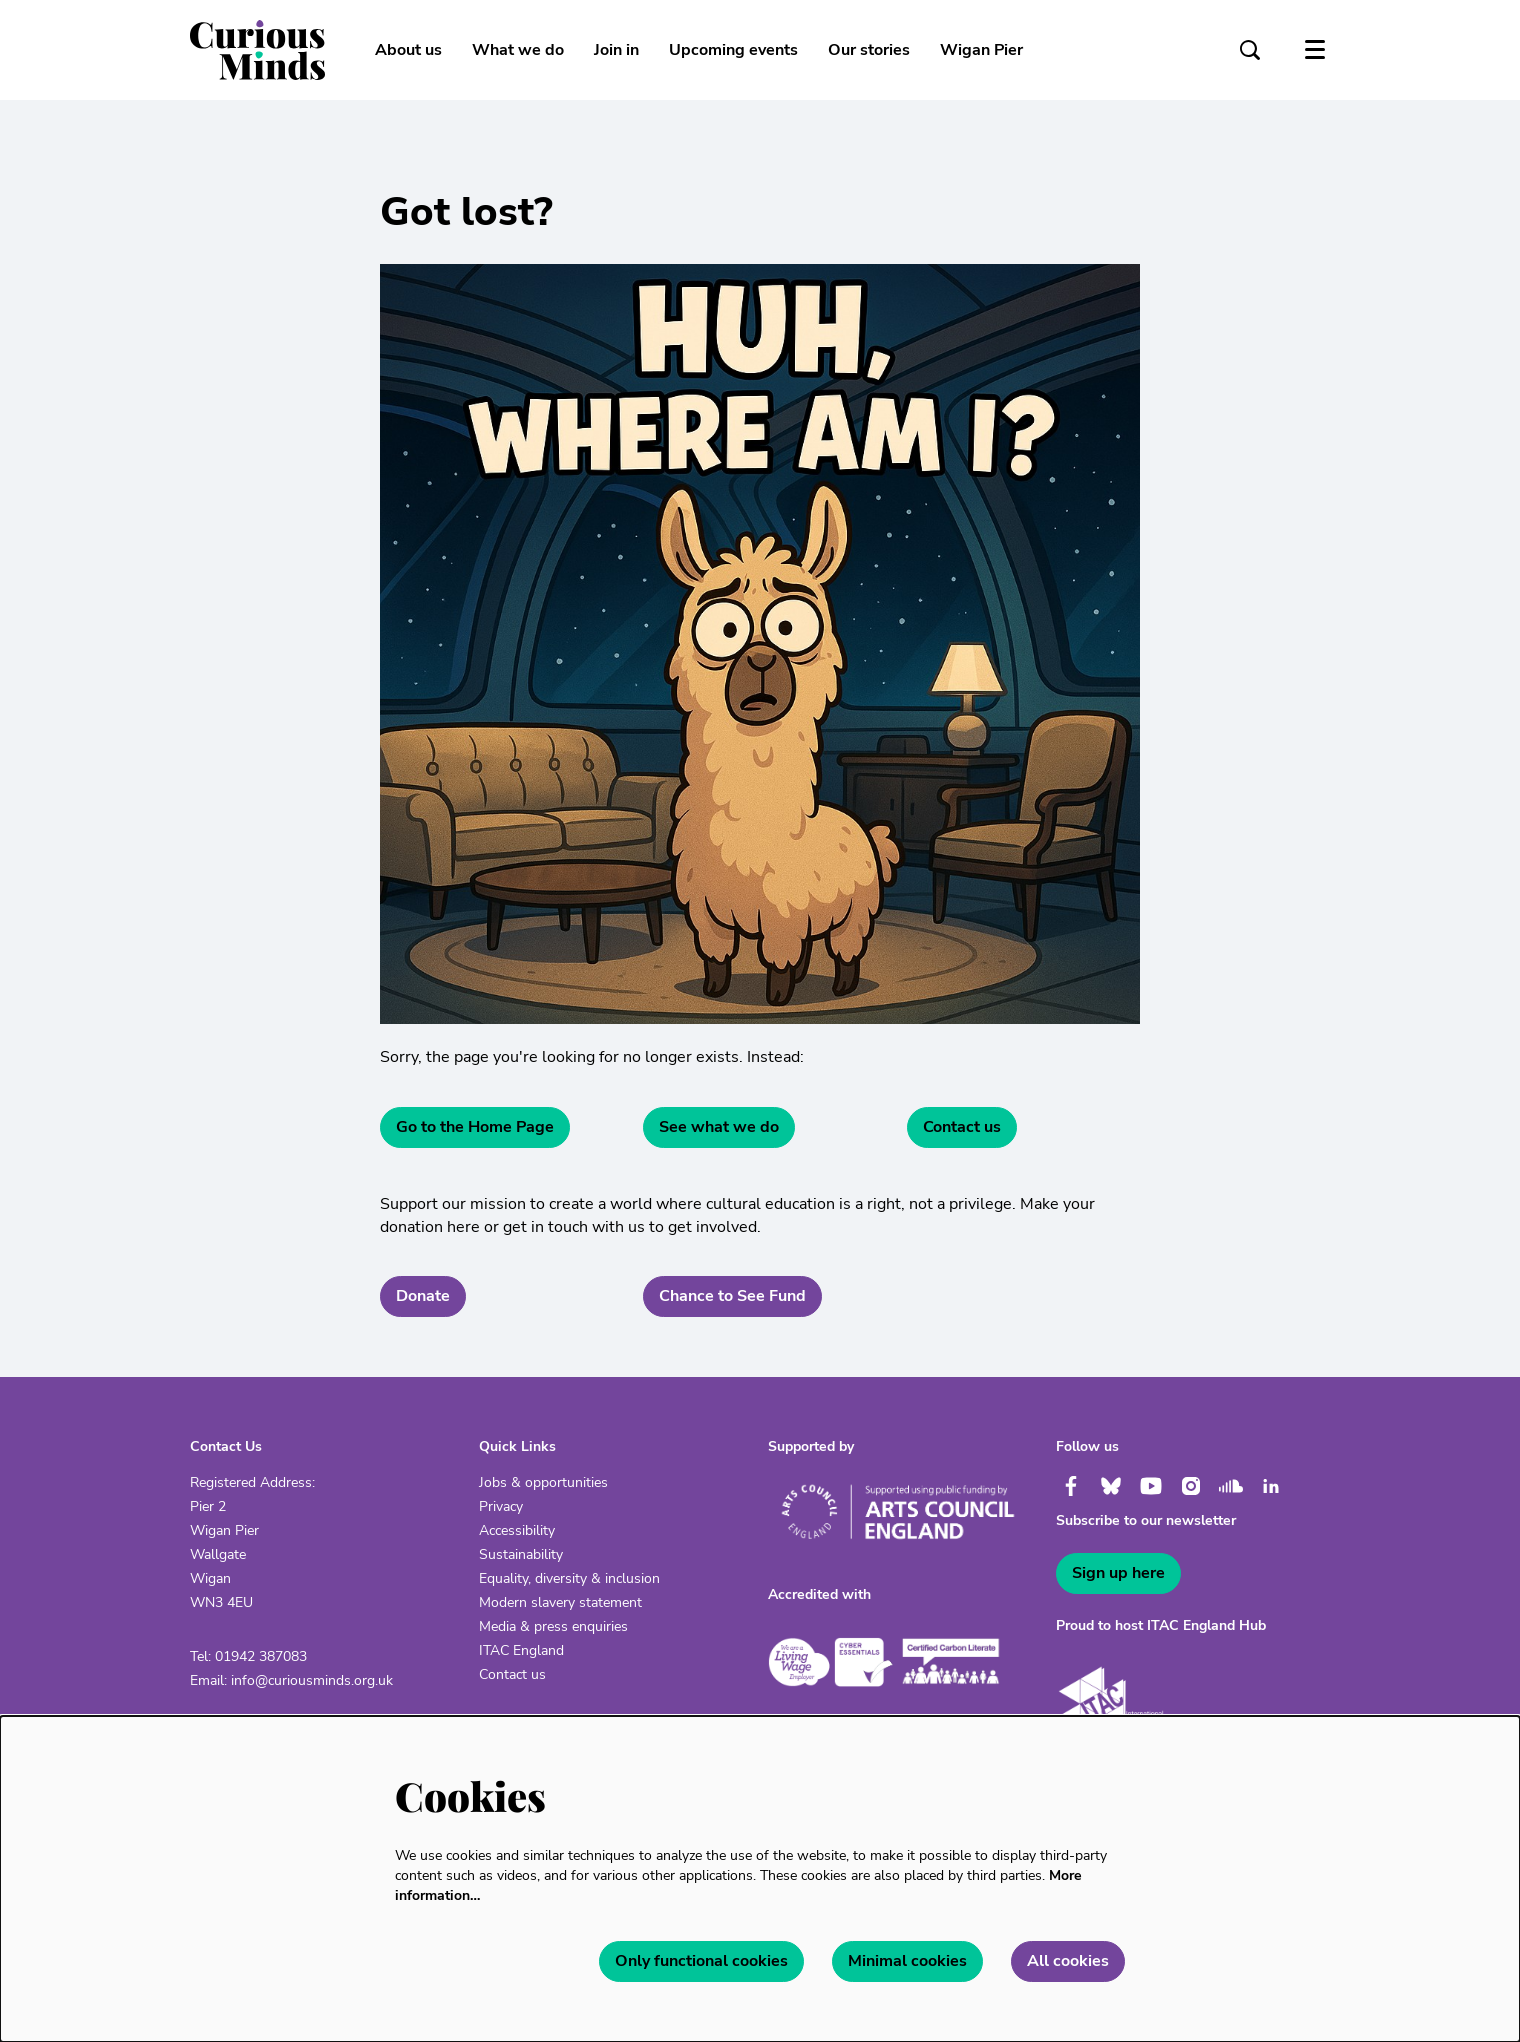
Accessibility (517, 1530)
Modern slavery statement (560, 1602)
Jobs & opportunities (543, 1482)
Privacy (501, 1506)
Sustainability (521, 1554)
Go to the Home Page (475, 1127)
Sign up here (1118, 1573)
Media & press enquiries (553, 1626)
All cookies (1068, 1961)
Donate (423, 1296)
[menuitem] (408, 50)
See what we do (719, 1127)
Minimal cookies (907, 1961)
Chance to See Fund (732, 1296)
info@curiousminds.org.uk (312, 1680)
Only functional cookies (701, 1961)
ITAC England (521, 1650)
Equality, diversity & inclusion (569, 1578)
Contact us (962, 1127)
